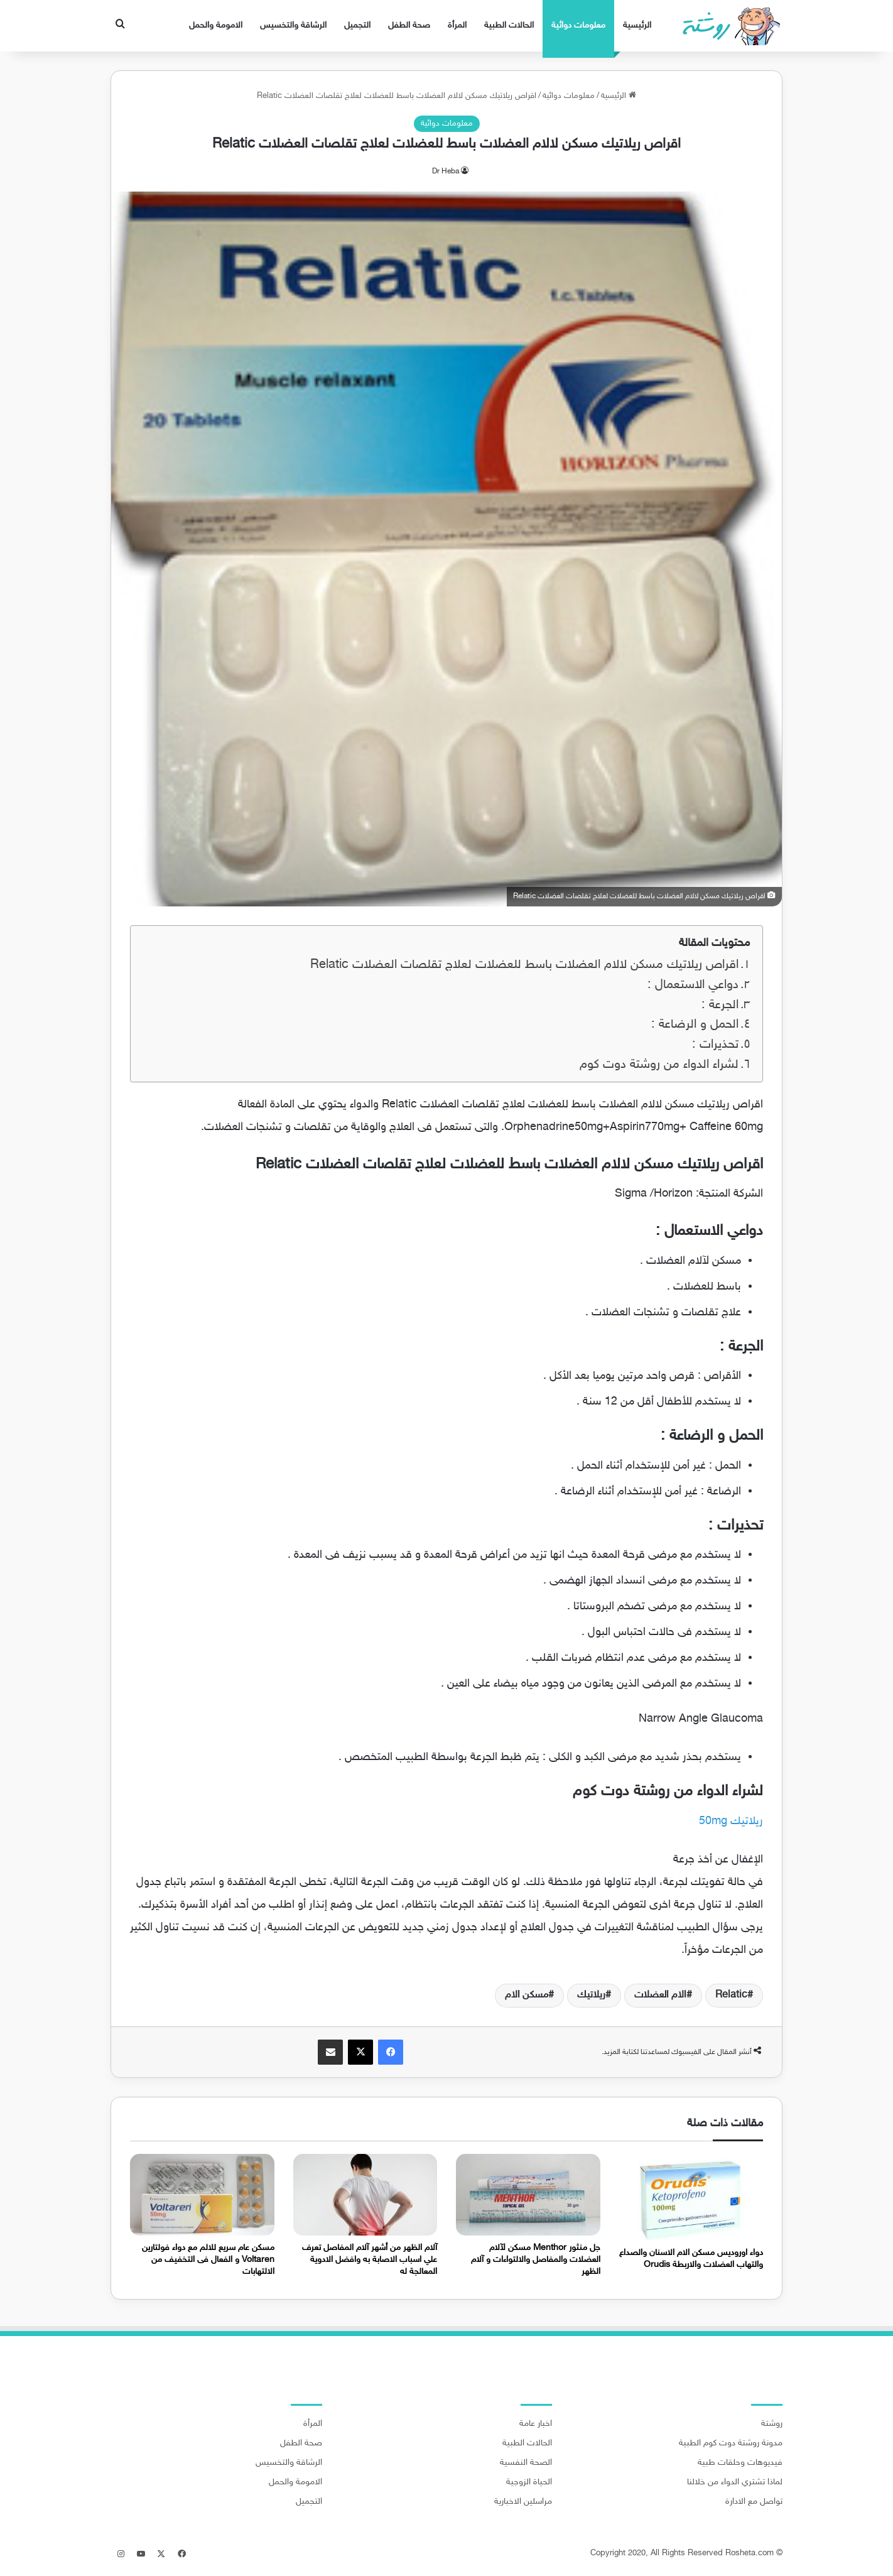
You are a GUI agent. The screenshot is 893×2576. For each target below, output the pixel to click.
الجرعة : (720, 1005)
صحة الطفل (409, 25)
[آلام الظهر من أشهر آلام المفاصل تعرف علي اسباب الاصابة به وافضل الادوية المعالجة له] (365, 2194)
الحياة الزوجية (529, 2482)
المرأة (457, 25)
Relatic (731, 1995)
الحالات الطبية (509, 25)
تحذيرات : (715, 1045)
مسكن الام (526, 1995)
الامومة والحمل (215, 25)
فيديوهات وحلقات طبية (740, 2463)
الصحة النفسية (526, 2463)
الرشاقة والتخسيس (293, 25)
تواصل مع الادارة (753, 2502)
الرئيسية (637, 25)
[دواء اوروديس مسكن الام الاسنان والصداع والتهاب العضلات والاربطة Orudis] (691, 2197)
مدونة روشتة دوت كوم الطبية (730, 2443)
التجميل (357, 25)
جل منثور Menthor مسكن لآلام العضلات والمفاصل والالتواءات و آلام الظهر (535, 2259)
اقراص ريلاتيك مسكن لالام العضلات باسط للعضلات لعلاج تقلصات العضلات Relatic (524, 965)
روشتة (771, 2424)
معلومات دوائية (578, 25)
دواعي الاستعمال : (693, 985)
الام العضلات (660, 1995)
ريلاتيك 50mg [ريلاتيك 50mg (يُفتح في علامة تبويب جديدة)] (731, 1822)
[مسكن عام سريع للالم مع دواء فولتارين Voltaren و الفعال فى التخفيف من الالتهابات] (202, 2194)
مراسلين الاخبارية (523, 2502)
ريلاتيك (591, 1995)
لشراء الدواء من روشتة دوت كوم (659, 1065)
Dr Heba (445, 171)
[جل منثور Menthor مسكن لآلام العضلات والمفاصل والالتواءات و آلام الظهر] (528, 2194)
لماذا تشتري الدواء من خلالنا (734, 2482)
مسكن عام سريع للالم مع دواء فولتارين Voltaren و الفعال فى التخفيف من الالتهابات (208, 2259)
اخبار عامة (535, 2424)
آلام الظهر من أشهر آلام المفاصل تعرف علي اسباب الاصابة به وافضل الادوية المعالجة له (369, 2259)
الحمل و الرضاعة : (695, 1025)
